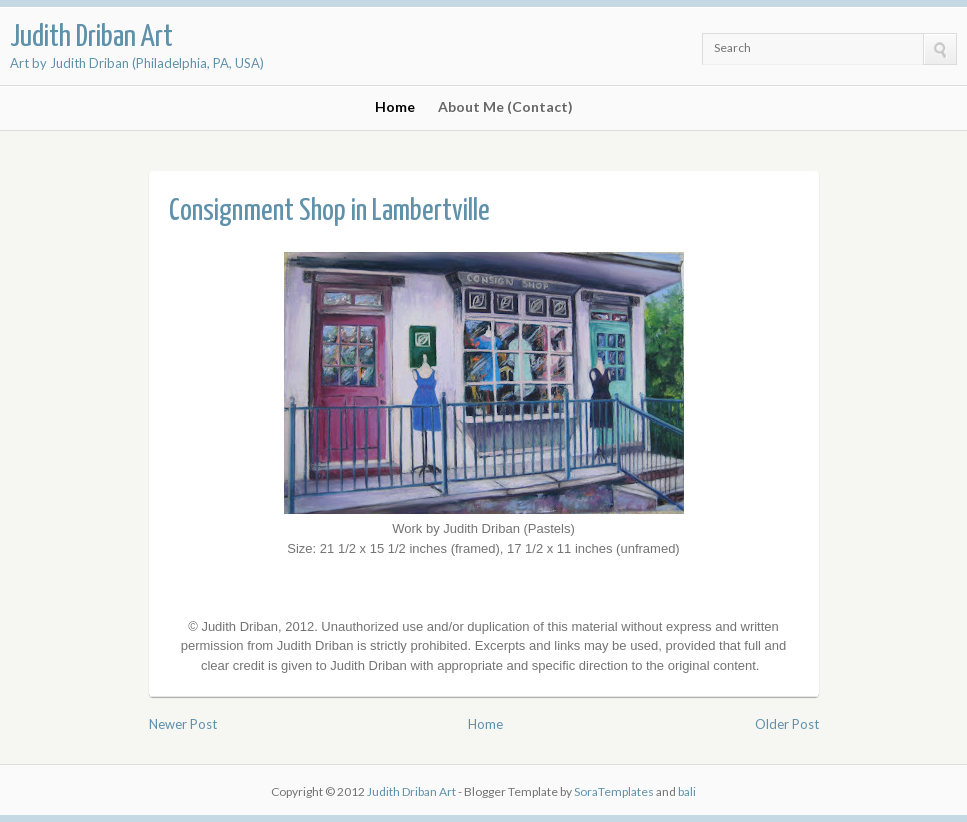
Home (395, 107)
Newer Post (183, 724)
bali (687, 791)
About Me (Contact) (505, 107)
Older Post (787, 724)
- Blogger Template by (555, 791)
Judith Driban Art (91, 37)
